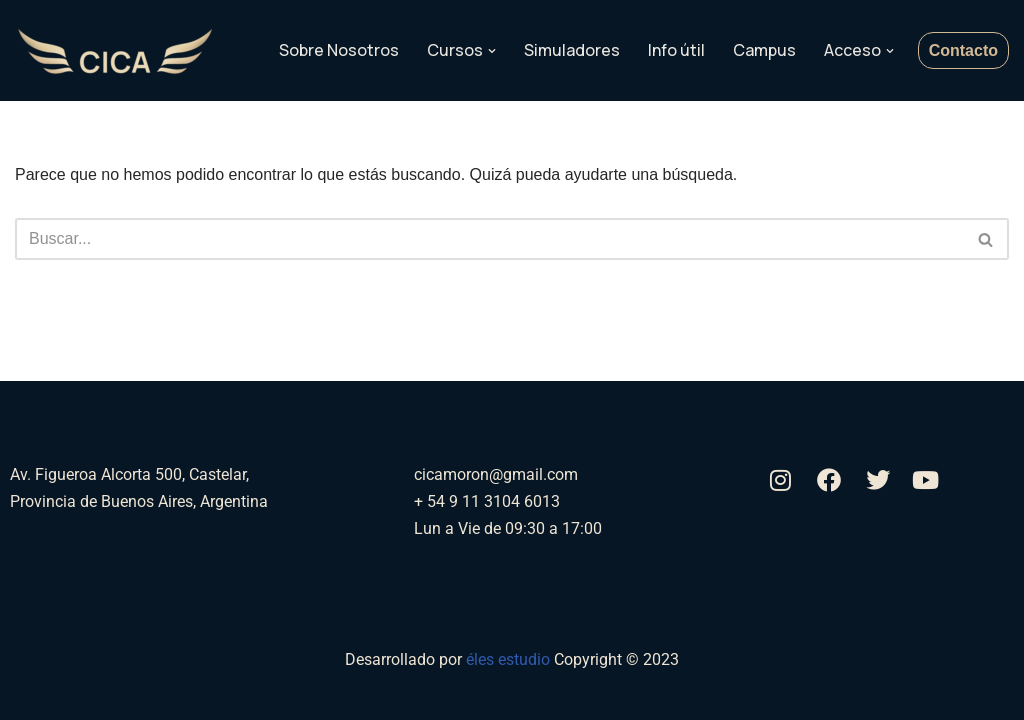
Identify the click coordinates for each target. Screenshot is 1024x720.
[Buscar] (489, 239)
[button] (492, 51)
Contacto (963, 50)
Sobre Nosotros (339, 50)
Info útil (676, 50)
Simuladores (572, 50)
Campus (764, 50)
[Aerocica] (115, 51)
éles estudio (510, 659)
